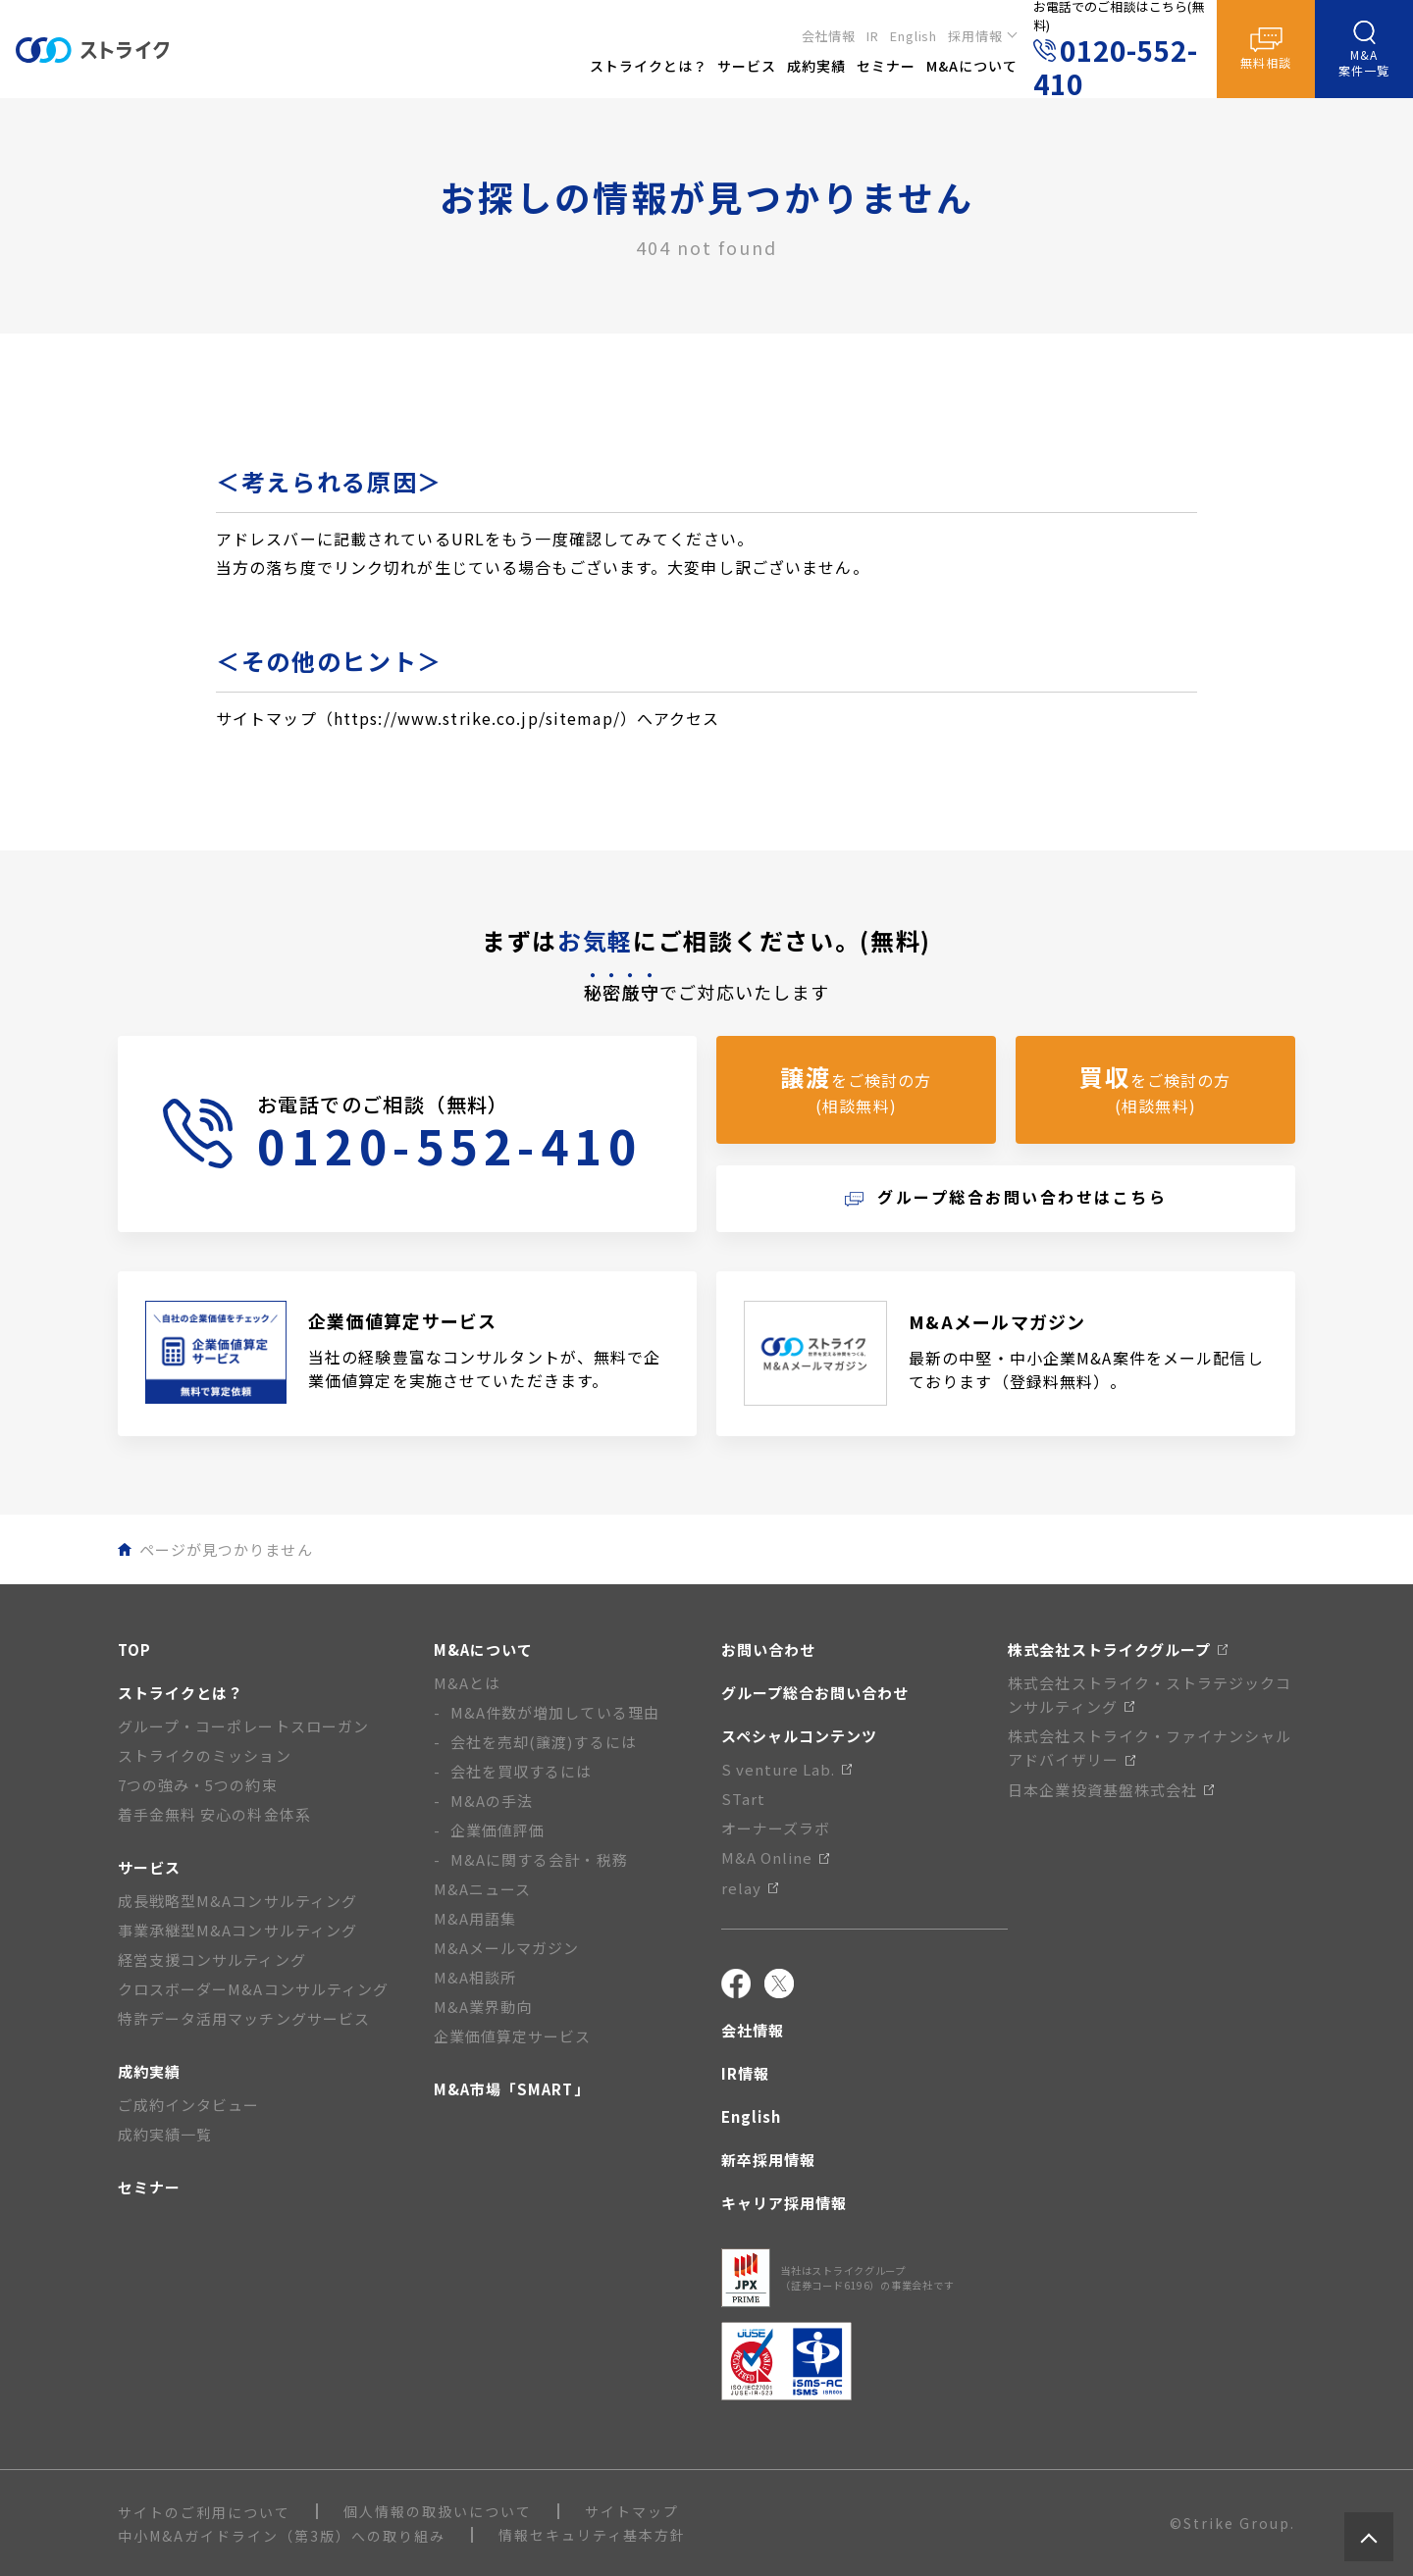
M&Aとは (467, 1683)
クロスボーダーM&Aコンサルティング (253, 1989)
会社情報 (829, 35)
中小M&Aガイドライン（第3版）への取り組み (281, 2536)
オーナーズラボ (775, 1828)
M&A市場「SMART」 (512, 2089)
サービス (149, 1867)
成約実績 (149, 2071)
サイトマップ (632, 2511)
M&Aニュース (482, 1889)
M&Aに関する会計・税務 (539, 1859)
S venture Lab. (787, 1769)
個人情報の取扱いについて (437, 2511)
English (913, 35)
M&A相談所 (475, 1977)
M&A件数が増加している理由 (554, 1712)
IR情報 (745, 2073)
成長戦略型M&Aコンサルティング (237, 1900)
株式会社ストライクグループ (1118, 1649)
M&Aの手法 (491, 1800)
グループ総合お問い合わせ (815, 1692)
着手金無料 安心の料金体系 (214, 1814)
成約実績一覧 (165, 2134)
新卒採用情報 (768, 2159)
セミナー (149, 2187)
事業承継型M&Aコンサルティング (237, 1930)
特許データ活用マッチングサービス (244, 2018)
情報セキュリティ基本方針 (592, 2535)
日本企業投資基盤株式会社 (1111, 1789)
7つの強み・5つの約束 (198, 1785)
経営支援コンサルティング (212, 1959)
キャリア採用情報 (784, 2202)
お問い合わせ (768, 1649)
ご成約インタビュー (188, 2104)
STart (743, 1798)
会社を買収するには (521, 1771)
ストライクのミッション (204, 1755)
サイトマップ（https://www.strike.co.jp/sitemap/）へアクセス (468, 718)
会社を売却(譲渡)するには (543, 1741)
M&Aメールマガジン (507, 1947)
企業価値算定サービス (513, 2036)
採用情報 (975, 35)
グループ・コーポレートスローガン (243, 1726)
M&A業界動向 (483, 2006)
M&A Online (775, 1857)
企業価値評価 (497, 1830)
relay (749, 1888)
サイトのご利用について (204, 2512)
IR (872, 35)
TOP (134, 1649)
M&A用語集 (475, 1918)
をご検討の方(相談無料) (855, 1088)
